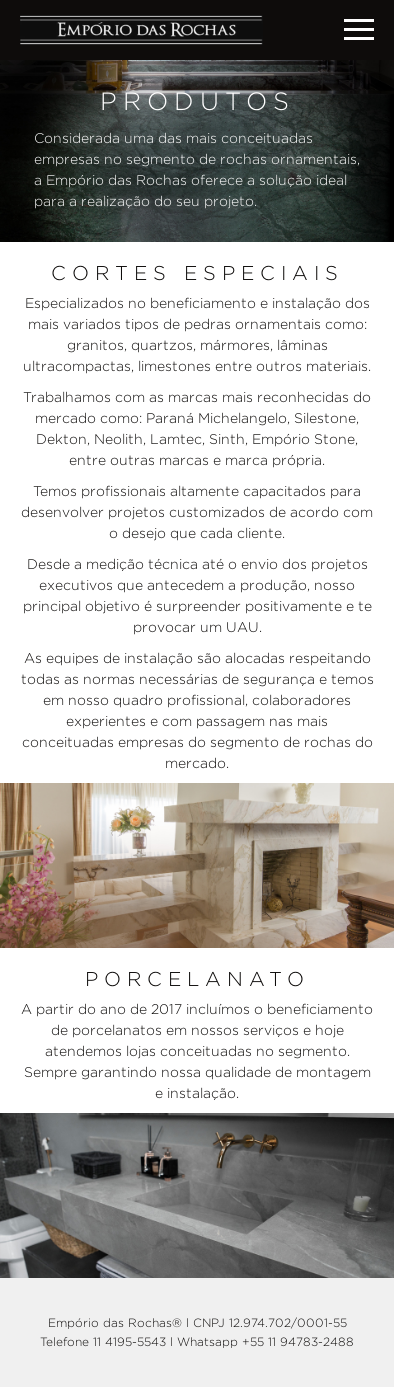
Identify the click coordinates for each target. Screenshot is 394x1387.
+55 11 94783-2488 (298, 1341)
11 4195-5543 (129, 1341)
